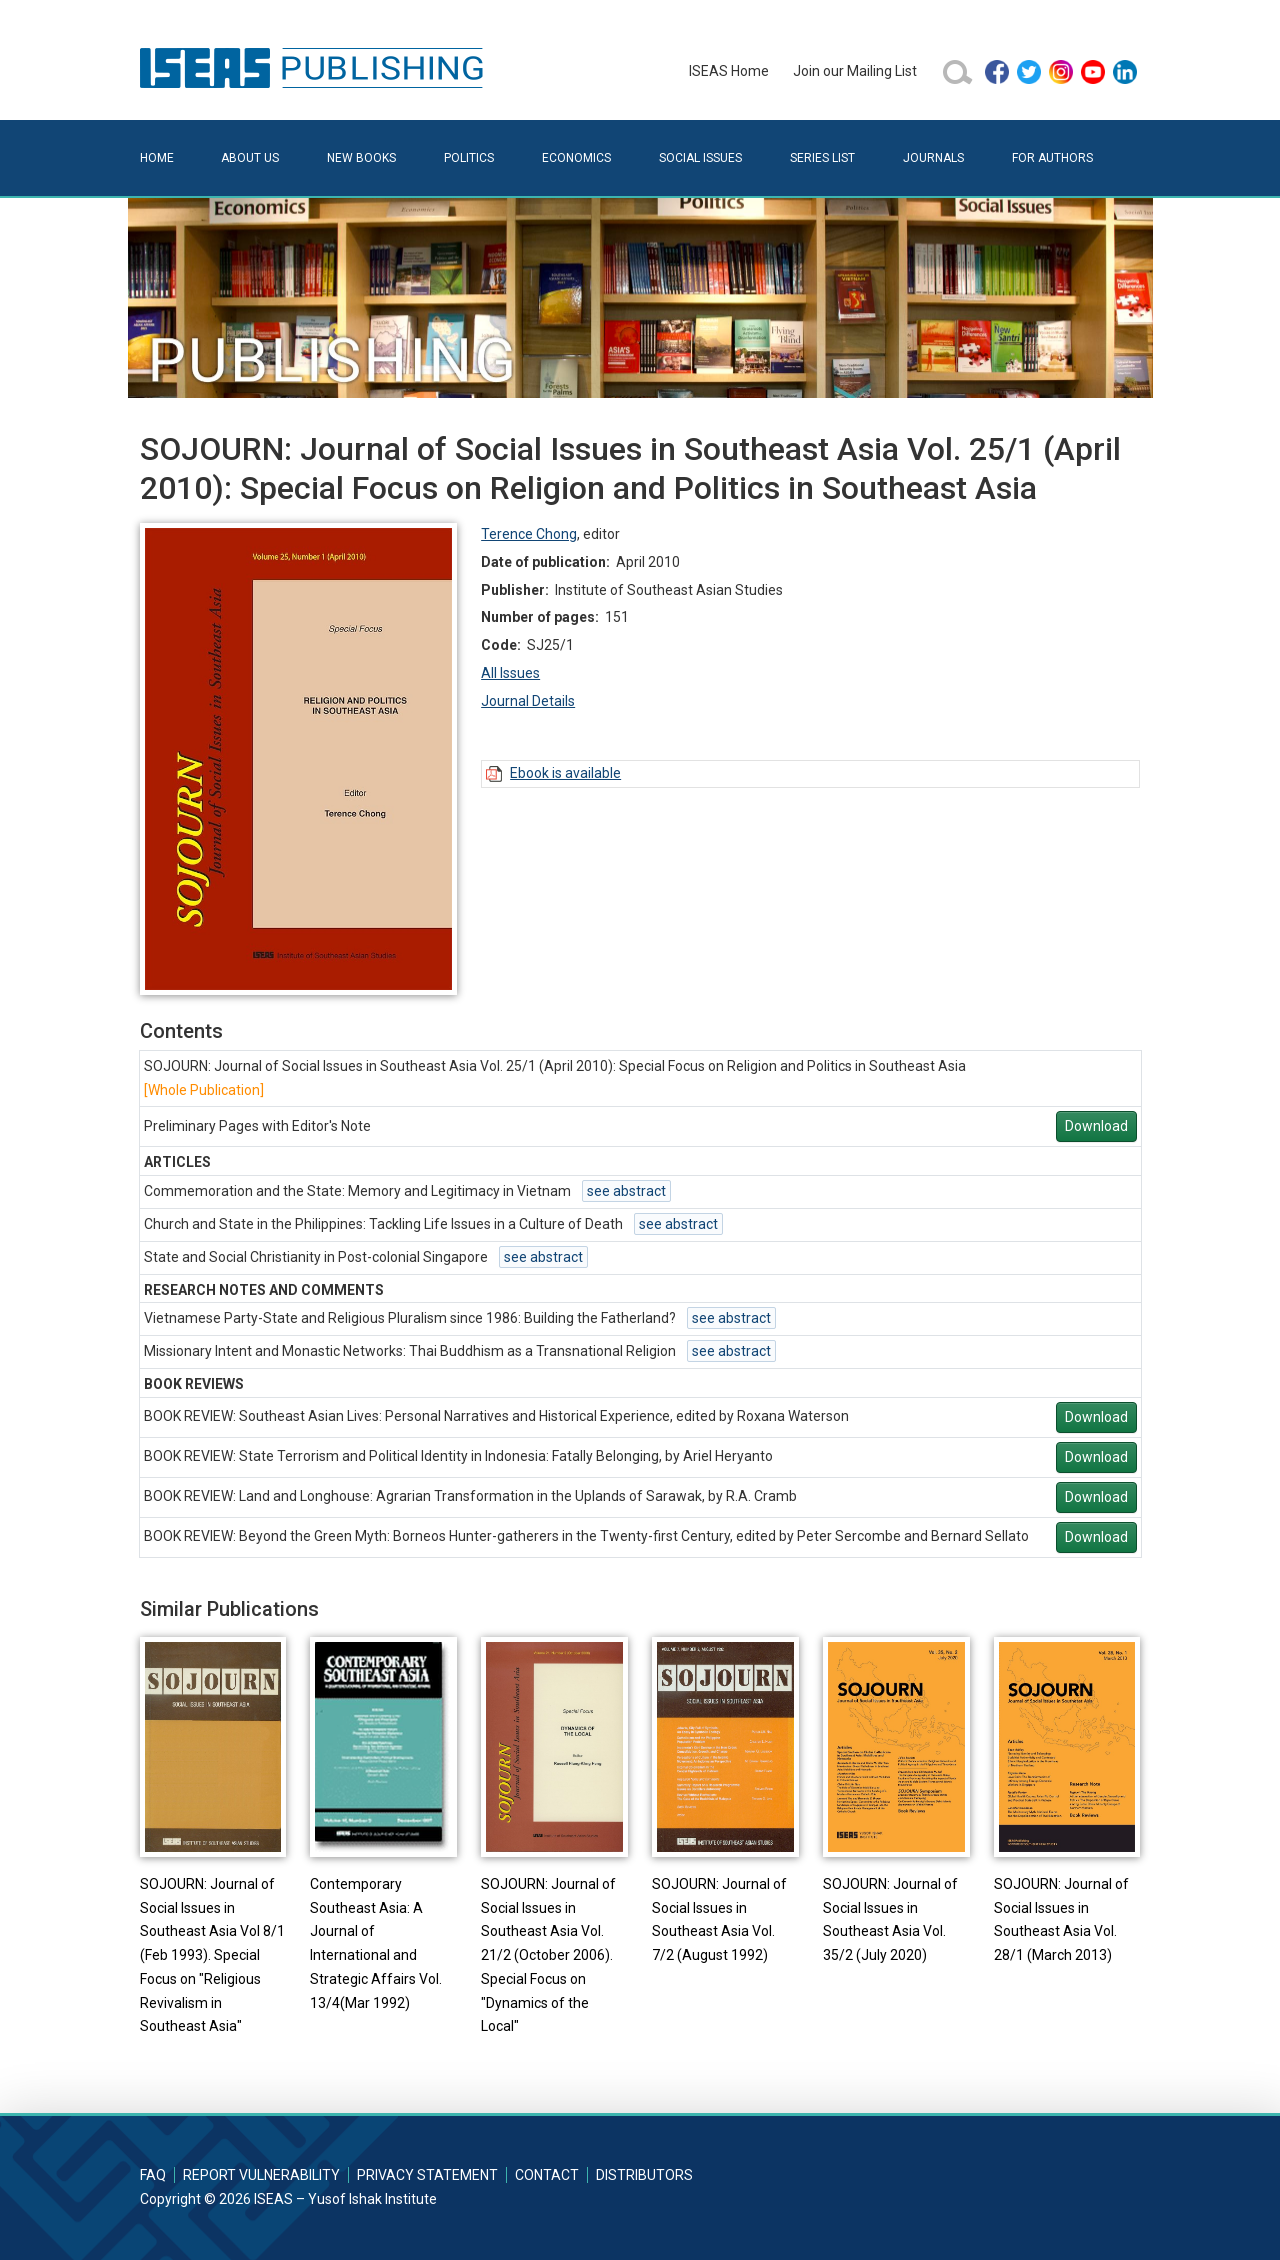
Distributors (644, 2175)
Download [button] (1096, 1126)
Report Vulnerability (261, 2175)
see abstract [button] (626, 1191)
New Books (361, 158)
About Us (250, 158)
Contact (547, 2175)
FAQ (153, 2175)
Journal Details (528, 701)
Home (157, 158)
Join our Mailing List (855, 71)
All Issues (510, 673)
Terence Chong (529, 534)
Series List (822, 158)
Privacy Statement (427, 2175)
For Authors (1052, 158)
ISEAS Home (729, 71)
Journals (933, 158)
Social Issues (700, 158)
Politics (469, 158)
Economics (576, 158)
